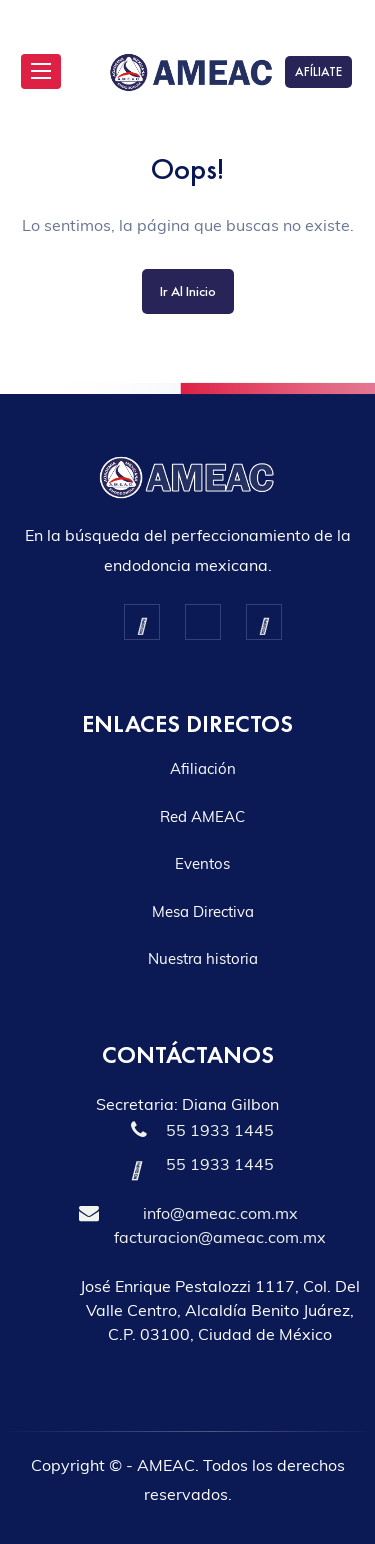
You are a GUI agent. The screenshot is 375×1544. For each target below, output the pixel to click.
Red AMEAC (202, 816)
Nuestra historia (203, 958)
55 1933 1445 (220, 1130)
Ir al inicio (188, 291)
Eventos (202, 863)
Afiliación (203, 768)
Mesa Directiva (203, 911)
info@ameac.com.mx (220, 1213)
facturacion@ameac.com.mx (220, 1237)
